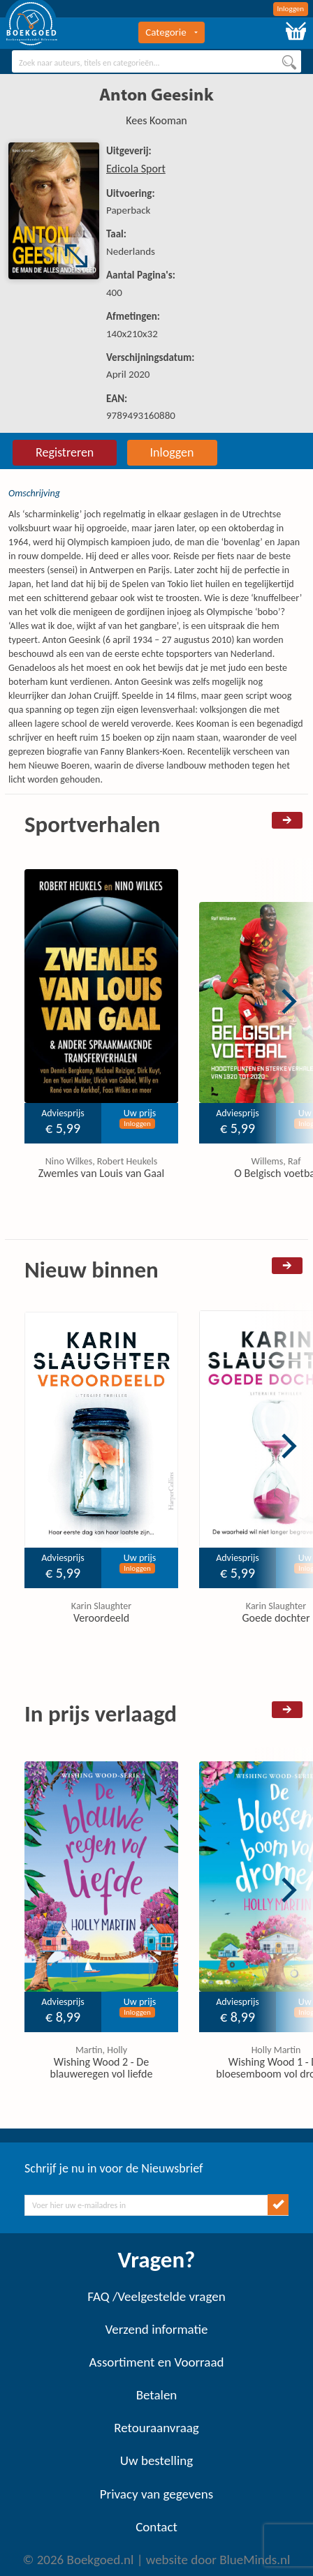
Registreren (65, 452)
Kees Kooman (156, 120)
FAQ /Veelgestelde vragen (156, 2296)
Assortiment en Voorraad (156, 2362)
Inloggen (291, 8)
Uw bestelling (156, 2460)
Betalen (156, 2395)
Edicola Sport (136, 168)
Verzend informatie (156, 2329)
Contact (156, 2527)
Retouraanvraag (156, 2428)
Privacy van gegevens (156, 2494)
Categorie (171, 32)
